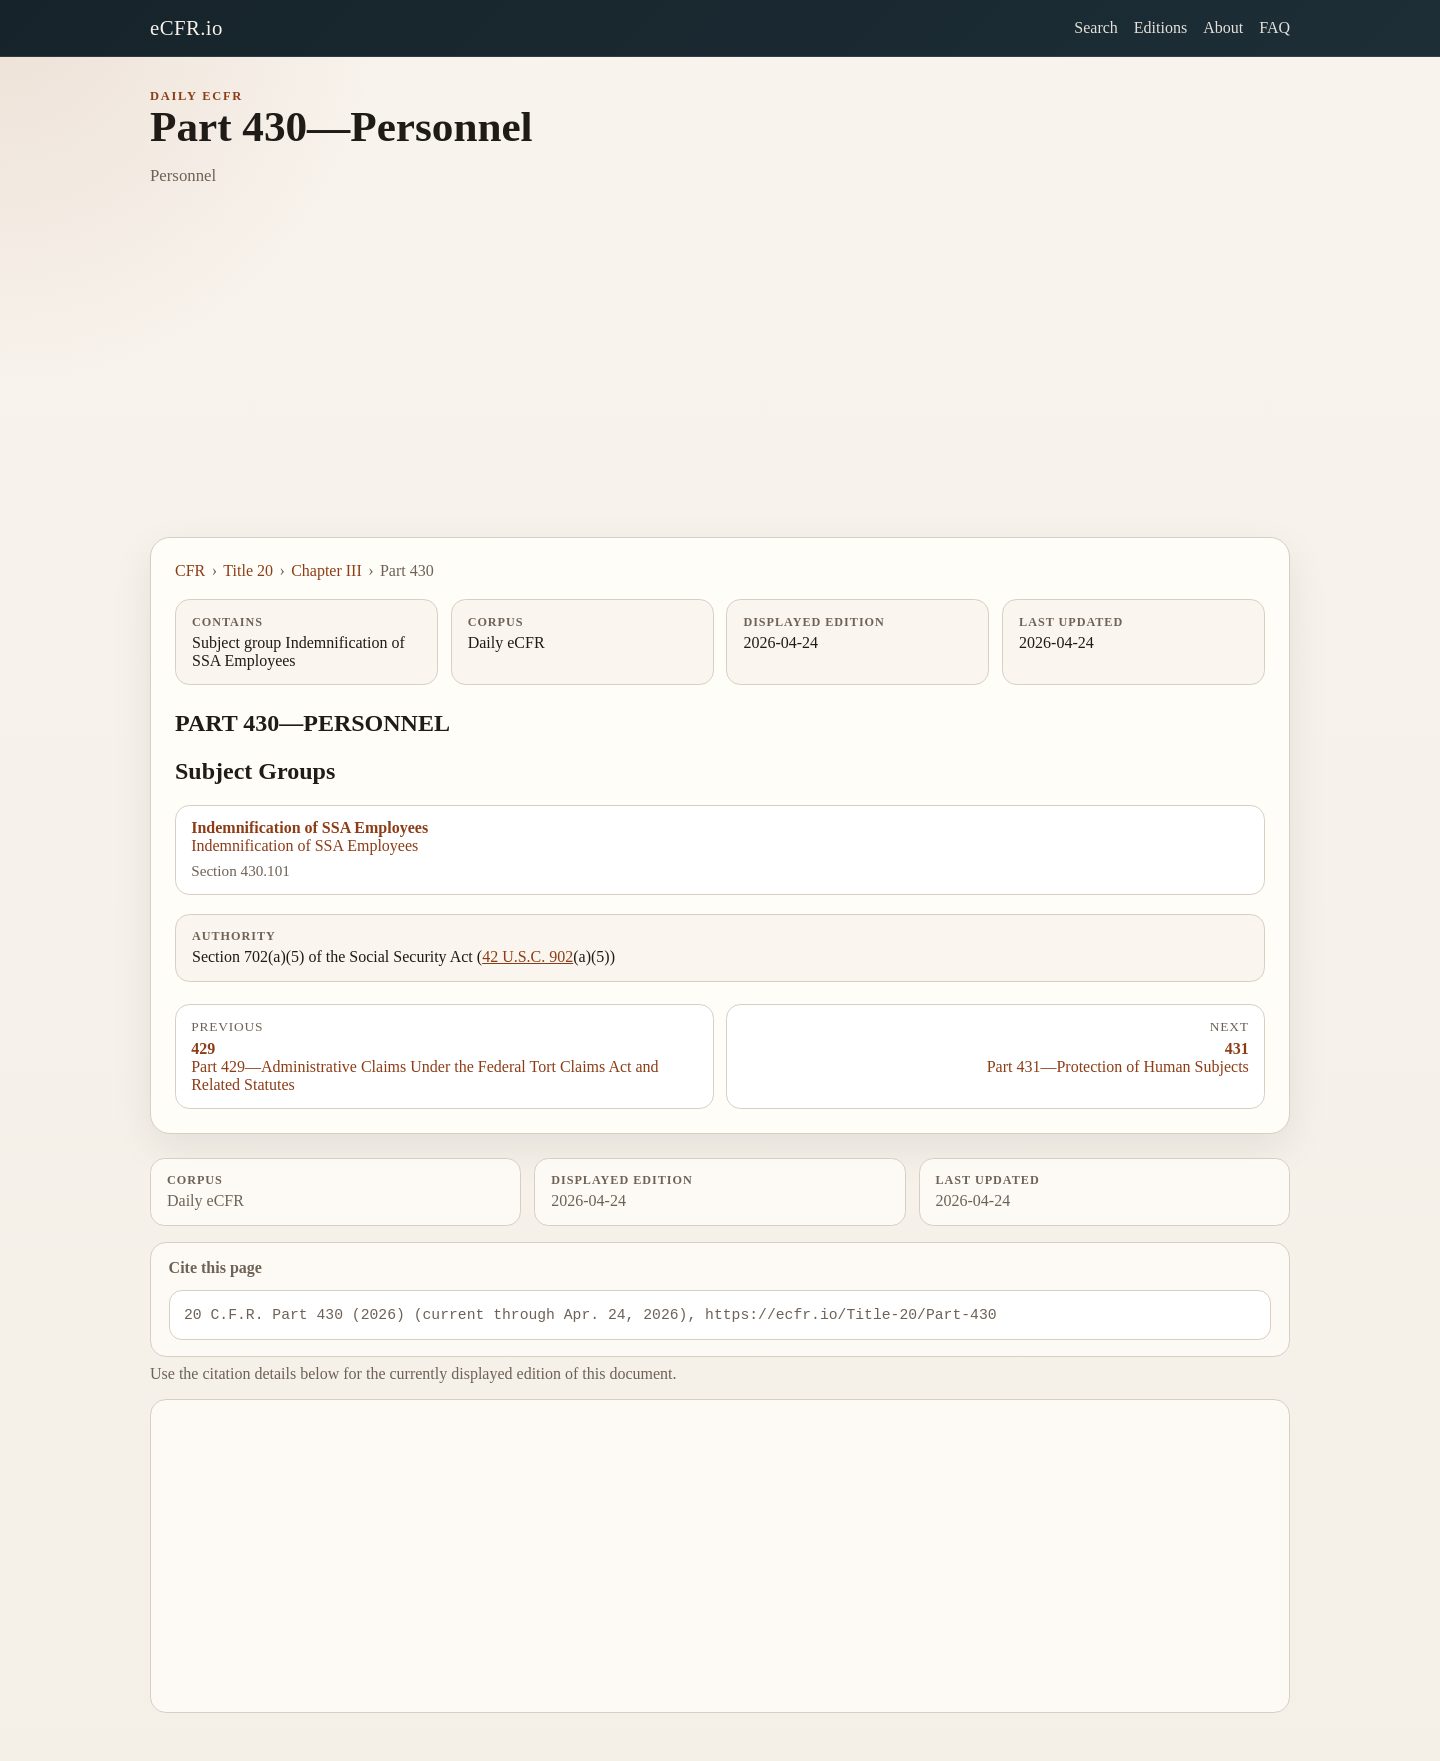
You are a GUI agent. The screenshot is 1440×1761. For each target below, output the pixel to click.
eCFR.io (186, 27)
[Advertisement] (720, 387)
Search (1096, 27)
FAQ (1274, 27)
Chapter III (326, 570)
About (1223, 27)
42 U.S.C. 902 (527, 956)
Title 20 (248, 570)
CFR (190, 570)
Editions (1160, 27)
